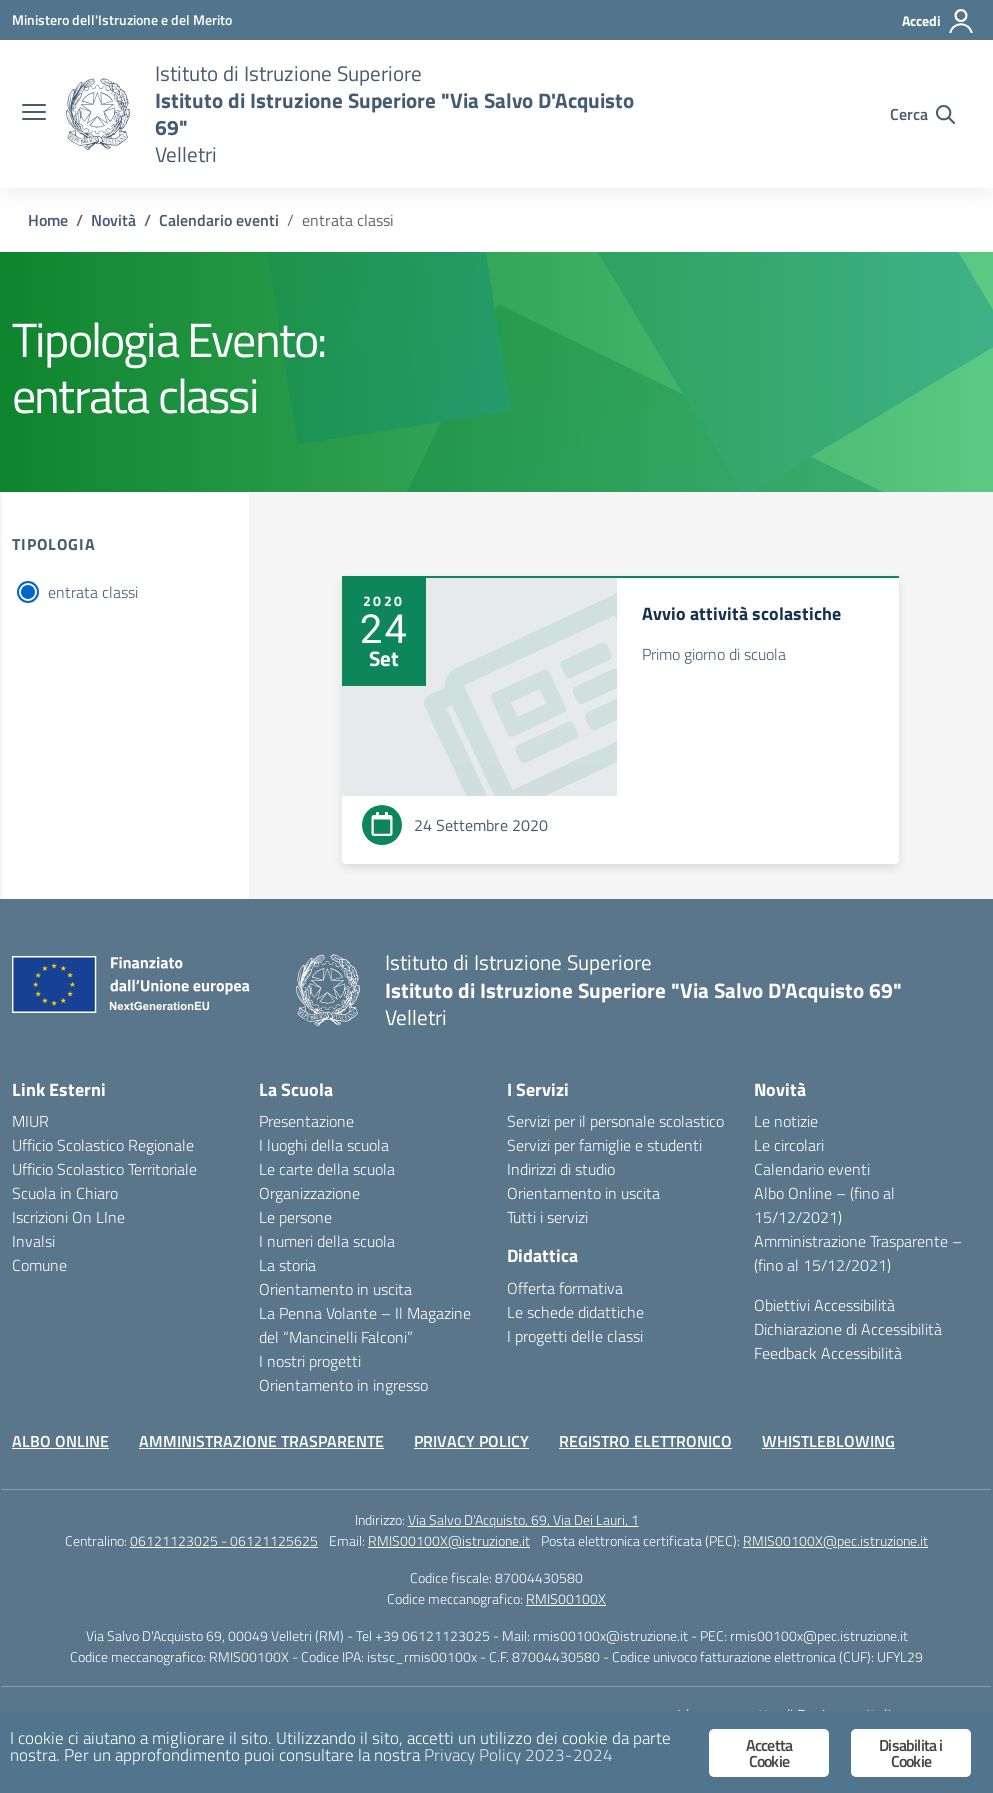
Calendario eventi (812, 1169)
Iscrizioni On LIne (68, 1217)
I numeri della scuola (327, 1241)
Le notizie (786, 1121)
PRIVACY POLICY (471, 1441)
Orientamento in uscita (335, 1289)
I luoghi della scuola (324, 1145)
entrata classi (93, 592)
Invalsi (33, 1241)
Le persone (295, 1217)
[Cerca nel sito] (922, 114)
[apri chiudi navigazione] (34, 114)
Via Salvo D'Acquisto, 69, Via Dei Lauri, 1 (523, 1519)
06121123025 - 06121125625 (224, 1540)
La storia (287, 1265)
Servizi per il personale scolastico (615, 1121)
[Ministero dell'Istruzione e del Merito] (122, 19)
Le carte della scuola (327, 1169)
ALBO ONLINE (60, 1441)
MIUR (30, 1121)
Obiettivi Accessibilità (824, 1305)
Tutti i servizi (547, 1217)
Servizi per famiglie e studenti (604, 1145)
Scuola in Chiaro (65, 1193)
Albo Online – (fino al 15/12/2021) (824, 1205)
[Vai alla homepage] (98, 114)
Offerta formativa (565, 1288)
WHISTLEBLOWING (828, 1441)
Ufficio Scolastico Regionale (103, 1145)
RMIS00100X (566, 1598)
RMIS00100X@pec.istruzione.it (835, 1540)
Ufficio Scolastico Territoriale (104, 1169)
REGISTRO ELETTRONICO (645, 1441)
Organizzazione (309, 1193)
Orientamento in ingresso (343, 1385)
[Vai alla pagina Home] (48, 220)
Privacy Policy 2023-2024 (518, 1755)
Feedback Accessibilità (828, 1353)
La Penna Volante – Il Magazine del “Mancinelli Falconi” (365, 1325)
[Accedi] (938, 21)
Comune (39, 1265)
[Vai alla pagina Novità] (113, 220)
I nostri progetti (310, 1361)
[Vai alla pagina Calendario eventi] (219, 220)
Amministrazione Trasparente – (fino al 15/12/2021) (858, 1253)
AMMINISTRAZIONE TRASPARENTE (261, 1441)
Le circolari (789, 1145)
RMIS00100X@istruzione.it (449, 1540)
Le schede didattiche (575, 1312)
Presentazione (306, 1121)
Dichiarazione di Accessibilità (848, 1329)
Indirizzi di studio (561, 1169)
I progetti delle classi (575, 1336)
